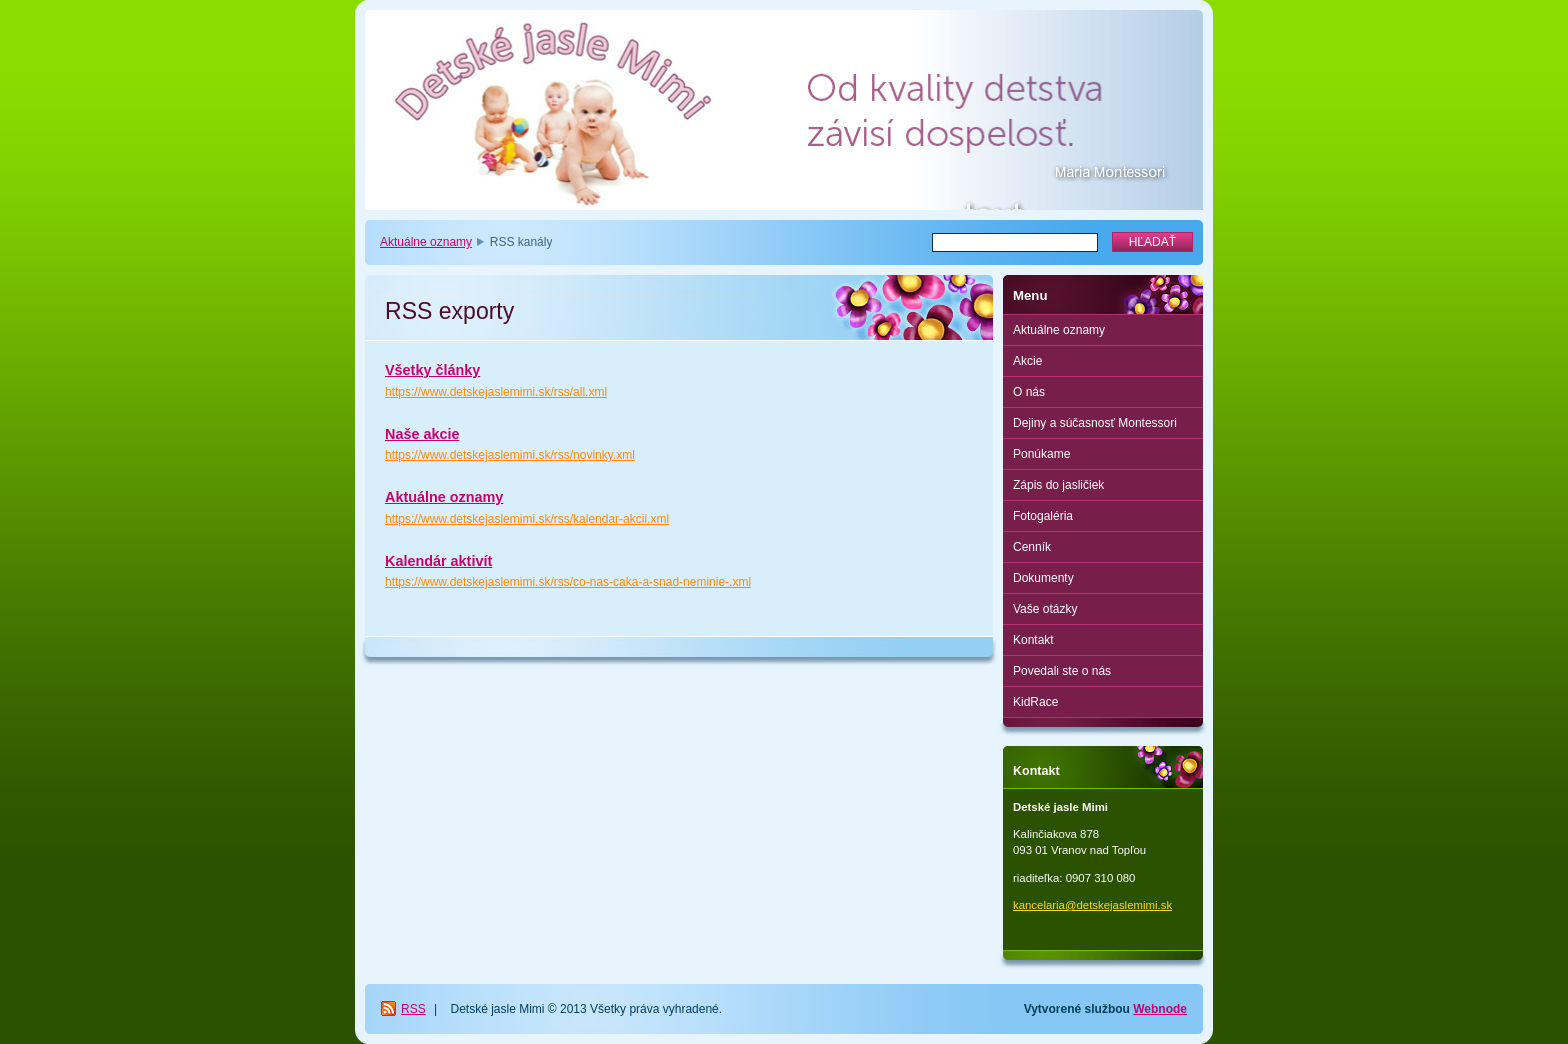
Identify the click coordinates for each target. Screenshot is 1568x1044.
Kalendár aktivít (438, 561)
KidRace (1035, 702)
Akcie (1027, 361)
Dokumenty (1043, 578)
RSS (413, 1009)
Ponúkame (1041, 454)
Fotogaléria (1043, 516)
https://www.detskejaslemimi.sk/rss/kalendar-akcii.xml (527, 519)
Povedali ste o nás (1062, 671)
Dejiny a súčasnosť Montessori (1095, 423)
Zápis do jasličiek (1058, 485)
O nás (1029, 392)
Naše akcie (422, 434)
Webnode (1160, 1009)
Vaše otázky (1045, 609)
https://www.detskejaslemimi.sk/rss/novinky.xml (510, 455)
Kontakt (1033, 640)
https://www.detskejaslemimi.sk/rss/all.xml (496, 392)
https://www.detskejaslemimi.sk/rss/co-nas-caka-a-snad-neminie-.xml (568, 582)
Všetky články (432, 370)
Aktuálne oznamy (426, 242)
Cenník (1032, 547)
